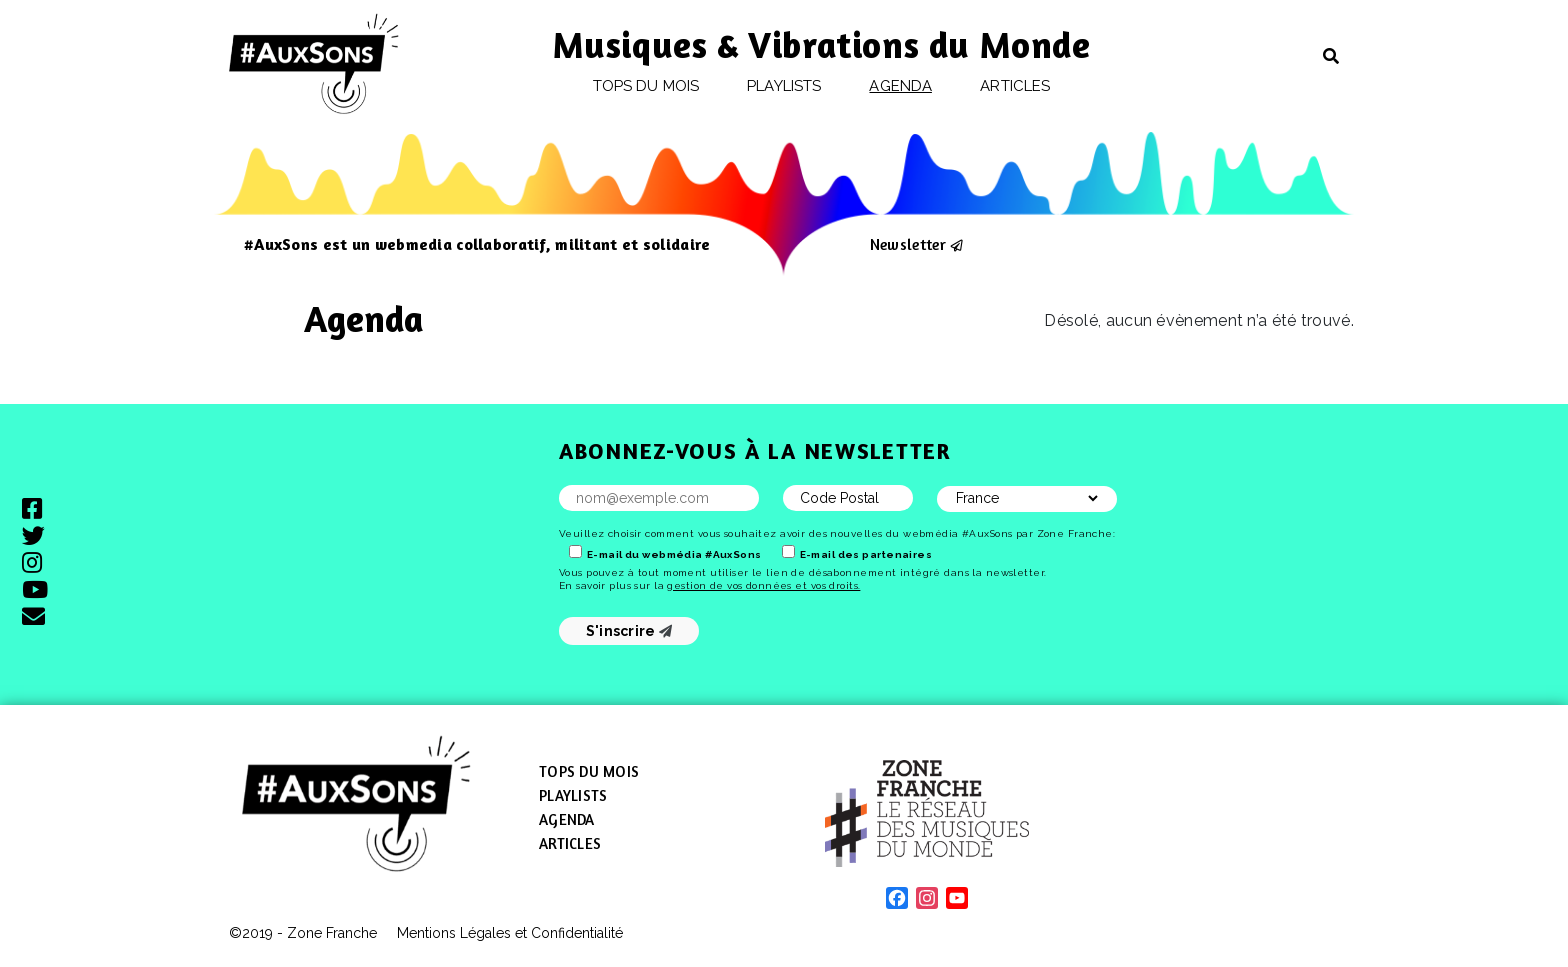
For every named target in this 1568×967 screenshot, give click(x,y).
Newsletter (908, 244)
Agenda (900, 86)
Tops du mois (646, 86)
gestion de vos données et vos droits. (763, 585)
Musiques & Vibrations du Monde (822, 44)
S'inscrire (629, 631)
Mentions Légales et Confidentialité (510, 933)
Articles (1015, 86)
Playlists (784, 86)
